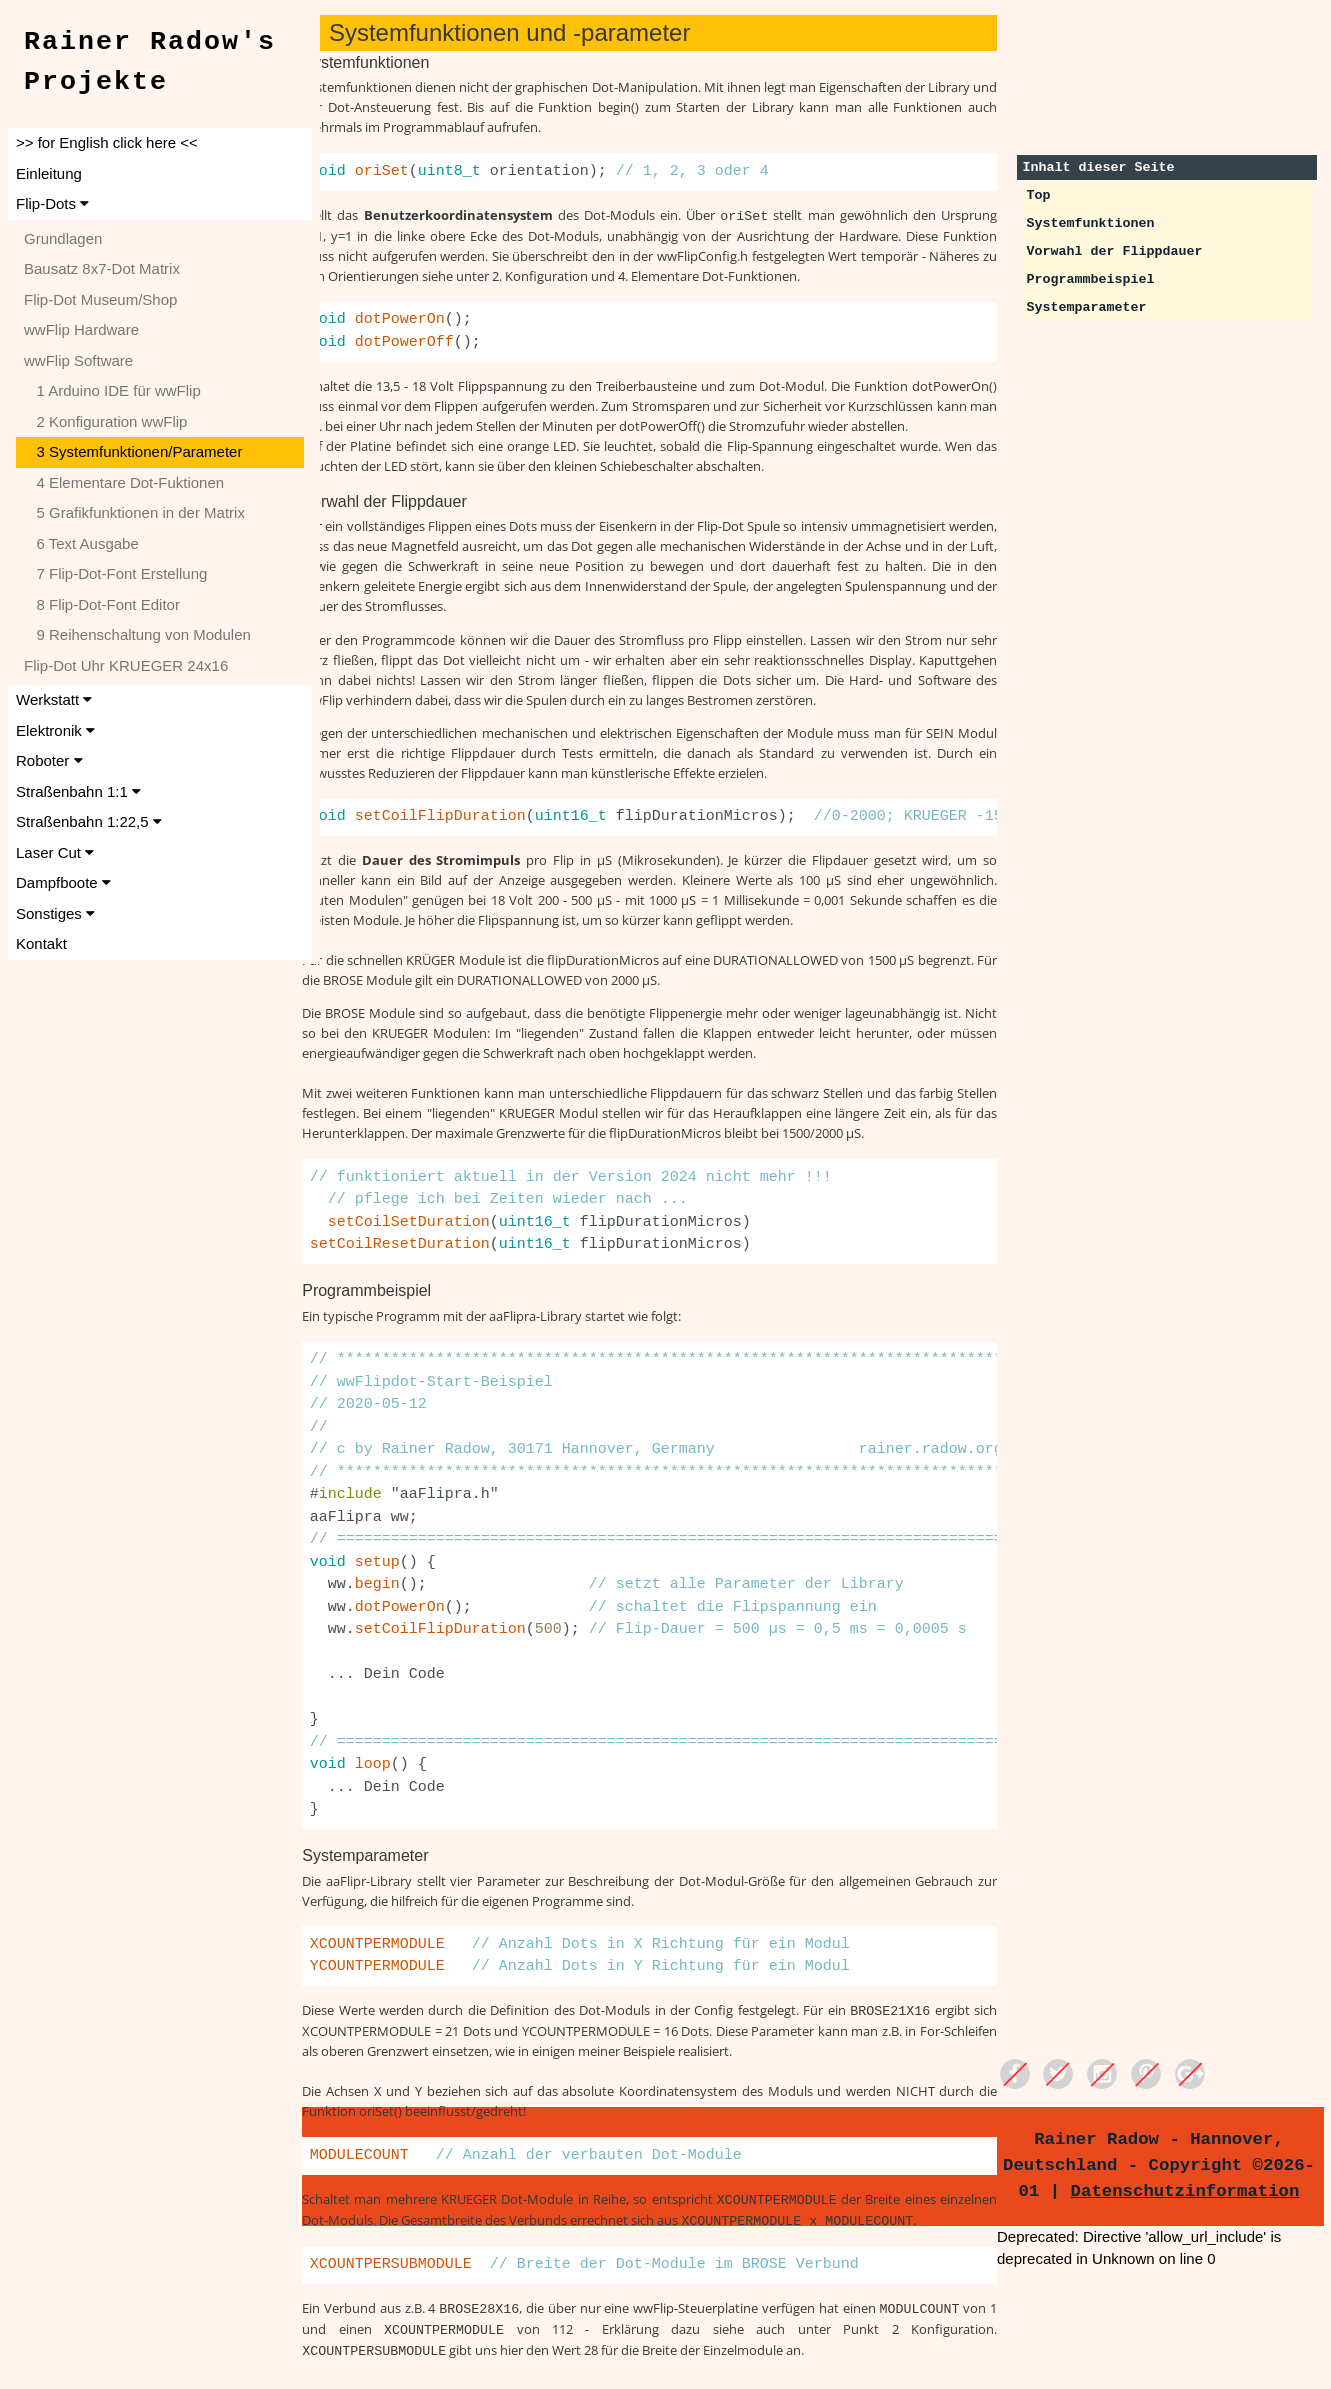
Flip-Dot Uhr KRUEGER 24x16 (126, 665)
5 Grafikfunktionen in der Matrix (134, 512)
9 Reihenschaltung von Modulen (137, 634)
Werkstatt (54, 699)
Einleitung (49, 173)
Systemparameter (1094, 307)
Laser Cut (55, 852)
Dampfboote (63, 882)
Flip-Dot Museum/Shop (100, 299)
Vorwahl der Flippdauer (1122, 251)
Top (1046, 195)
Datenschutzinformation (1189, 2191)
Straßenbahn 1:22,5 (89, 821)
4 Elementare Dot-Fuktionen (124, 482)
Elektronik (55, 730)
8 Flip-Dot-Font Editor (102, 604)
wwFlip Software (78, 360)
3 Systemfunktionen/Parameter (133, 451)
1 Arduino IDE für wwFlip (112, 390)
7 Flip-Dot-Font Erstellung (115, 573)
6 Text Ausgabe (81, 543)
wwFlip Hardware (81, 329)
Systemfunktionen (1098, 223)
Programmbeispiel (1098, 279)
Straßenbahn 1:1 (78, 791)
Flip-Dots (52, 203)
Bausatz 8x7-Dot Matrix (102, 268)
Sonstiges (55, 913)
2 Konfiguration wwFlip (105, 421)
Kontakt (41, 943)
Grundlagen (63, 238)
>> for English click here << (107, 142)
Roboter (49, 760)
